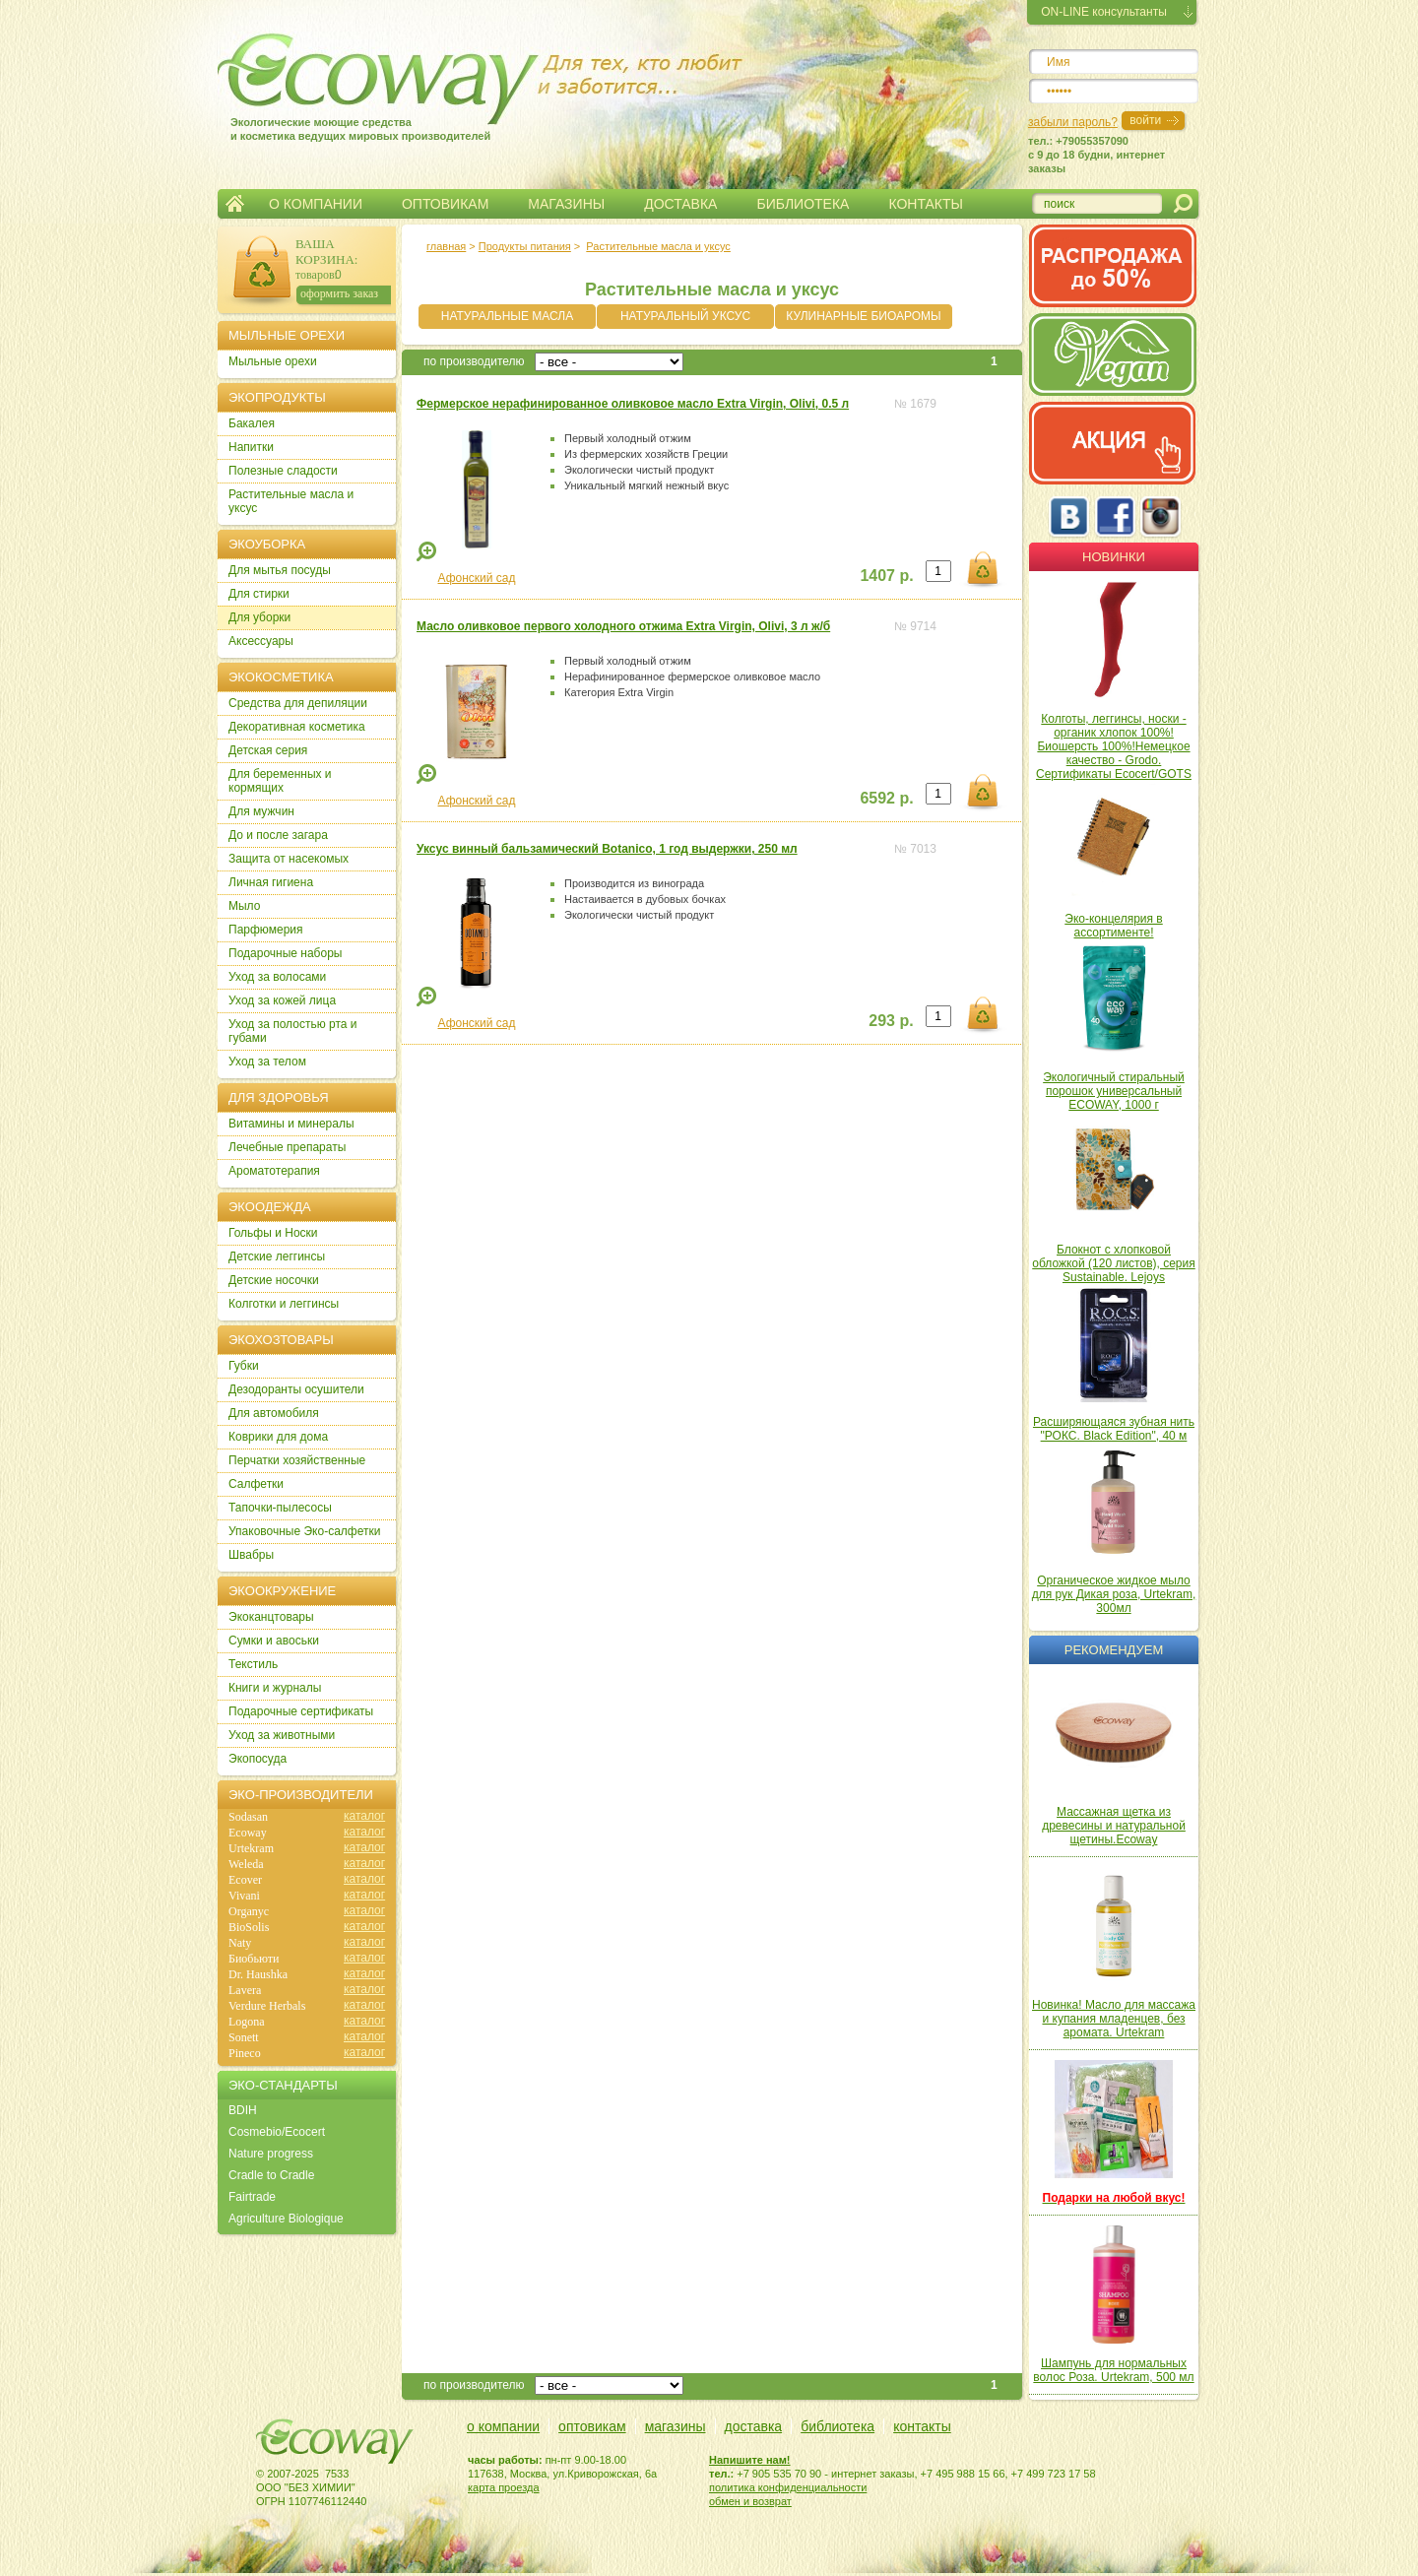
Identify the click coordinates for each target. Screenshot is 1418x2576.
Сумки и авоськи (273, 1640)
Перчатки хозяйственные (296, 1460)
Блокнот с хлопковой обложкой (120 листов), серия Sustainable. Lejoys (1113, 1263)
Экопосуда (257, 1759)
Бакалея (251, 423)
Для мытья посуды (279, 570)
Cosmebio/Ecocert (276, 2132)
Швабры (251, 1555)
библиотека (837, 2426)
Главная (235, 204)
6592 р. (886, 798)
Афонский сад (477, 578)
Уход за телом (267, 1061)
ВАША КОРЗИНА (324, 251)
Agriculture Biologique (286, 2218)
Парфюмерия (265, 929)
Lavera (244, 1990)
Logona (246, 2022)
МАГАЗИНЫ (566, 204)
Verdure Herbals (266, 2006)
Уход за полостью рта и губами (292, 1031)
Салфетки (256, 1484)
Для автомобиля (273, 1413)
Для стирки (259, 594)
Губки (243, 1366)
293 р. (891, 1020)
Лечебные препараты (287, 1147)
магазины (675, 2426)
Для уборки (259, 617)
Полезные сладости (283, 471)
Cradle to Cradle (271, 2175)
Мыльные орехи (272, 361)
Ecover (245, 1880)
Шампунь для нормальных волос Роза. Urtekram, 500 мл (1113, 2370)
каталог (364, 1816)
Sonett (243, 2037)
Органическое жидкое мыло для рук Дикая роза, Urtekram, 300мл (1114, 1594)
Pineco (244, 2053)
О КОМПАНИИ (315, 204)
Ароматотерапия (274, 1171)
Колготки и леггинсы (283, 1304)
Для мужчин (261, 811)
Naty (239, 1943)
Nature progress (270, 2153)
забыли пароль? (1073, 122)
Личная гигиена (270, 882)
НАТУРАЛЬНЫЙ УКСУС (685, 316)
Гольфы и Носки (273, 1233)
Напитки (251, 447)
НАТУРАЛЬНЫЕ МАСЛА (507, 316)
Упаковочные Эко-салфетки (304, 1531)
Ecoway (247, 1832)
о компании (503, 2426)
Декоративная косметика (296, 727)
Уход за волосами (277, 977)
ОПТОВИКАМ (445, 204)
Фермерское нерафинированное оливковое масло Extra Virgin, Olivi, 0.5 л (633, 404)
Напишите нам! (750, 2460)
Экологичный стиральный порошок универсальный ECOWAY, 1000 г (1114, 1091)
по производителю (474, 361)
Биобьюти (253, 1958)
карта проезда (504, 2487)
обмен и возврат (750, 2501)
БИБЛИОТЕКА (802, 204)
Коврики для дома (278, 1437)
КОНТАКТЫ (925, 204)
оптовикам (592, 2426)
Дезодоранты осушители (296, 1389)
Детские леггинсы (276, 1256)
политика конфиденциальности (788, 2487)
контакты (922, 2426)
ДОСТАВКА (680, 204)
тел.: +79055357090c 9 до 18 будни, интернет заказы (1096, 154)
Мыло (244, 906)
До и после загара (278, 835)
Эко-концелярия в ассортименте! (1113, 925)
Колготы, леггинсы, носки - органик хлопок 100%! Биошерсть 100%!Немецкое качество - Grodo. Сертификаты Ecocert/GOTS (1114, 746)
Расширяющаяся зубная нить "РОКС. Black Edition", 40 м (1113, 1429)
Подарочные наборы (285, 953)
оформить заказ (339, 293)
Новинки (1113, 556)
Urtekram (251, 1848)
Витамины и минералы (291, 1123)
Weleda (246, 1864)
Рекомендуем (1113, 1649)
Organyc (248, 1911)
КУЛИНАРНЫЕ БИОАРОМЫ (863, 316)
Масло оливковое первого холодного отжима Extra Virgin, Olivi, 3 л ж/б (623, 626)
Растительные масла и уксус (658, 246)
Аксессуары (260, 641)
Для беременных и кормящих (280, 781)
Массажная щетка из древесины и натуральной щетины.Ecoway (1114, 1825)
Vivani (244, 1895)
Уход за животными (281, 1735)
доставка (754, 2426)
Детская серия (267, 750)
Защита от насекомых (288, 859)
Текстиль (253, 1664)
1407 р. (886, 575)
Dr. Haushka (258, 1974)
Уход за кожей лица (282, 1000)
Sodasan (248, 1817)
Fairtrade (252, 2197)
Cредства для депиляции (297, 703)
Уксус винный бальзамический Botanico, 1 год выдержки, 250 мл (607, 849)
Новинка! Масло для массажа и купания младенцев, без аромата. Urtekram (1113, 2018)
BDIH (242, 2110)
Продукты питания (525, 246)
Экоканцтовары (271, 1617)
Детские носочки (273, 1280)
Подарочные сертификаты (300, 1711)
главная (446, 246)
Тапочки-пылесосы (280, 1507)
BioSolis (248, 1927)
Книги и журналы (274, 1688)
